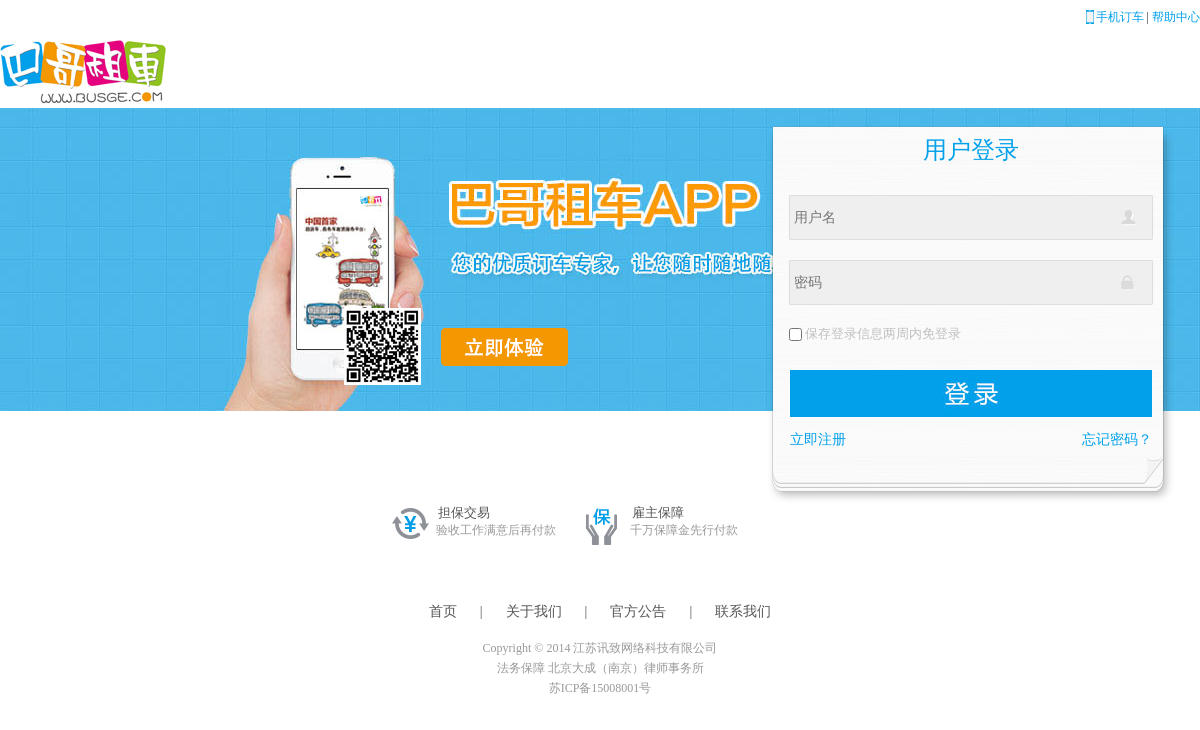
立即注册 (818, 439)
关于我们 (534, 611)
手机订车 (1120, 17)
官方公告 (638, 611)
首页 (443, 611)
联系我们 (743, 611)
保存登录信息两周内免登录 (883, 333)
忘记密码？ (1117, 439)
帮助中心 (1176, 17)
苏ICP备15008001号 (600, 688)
